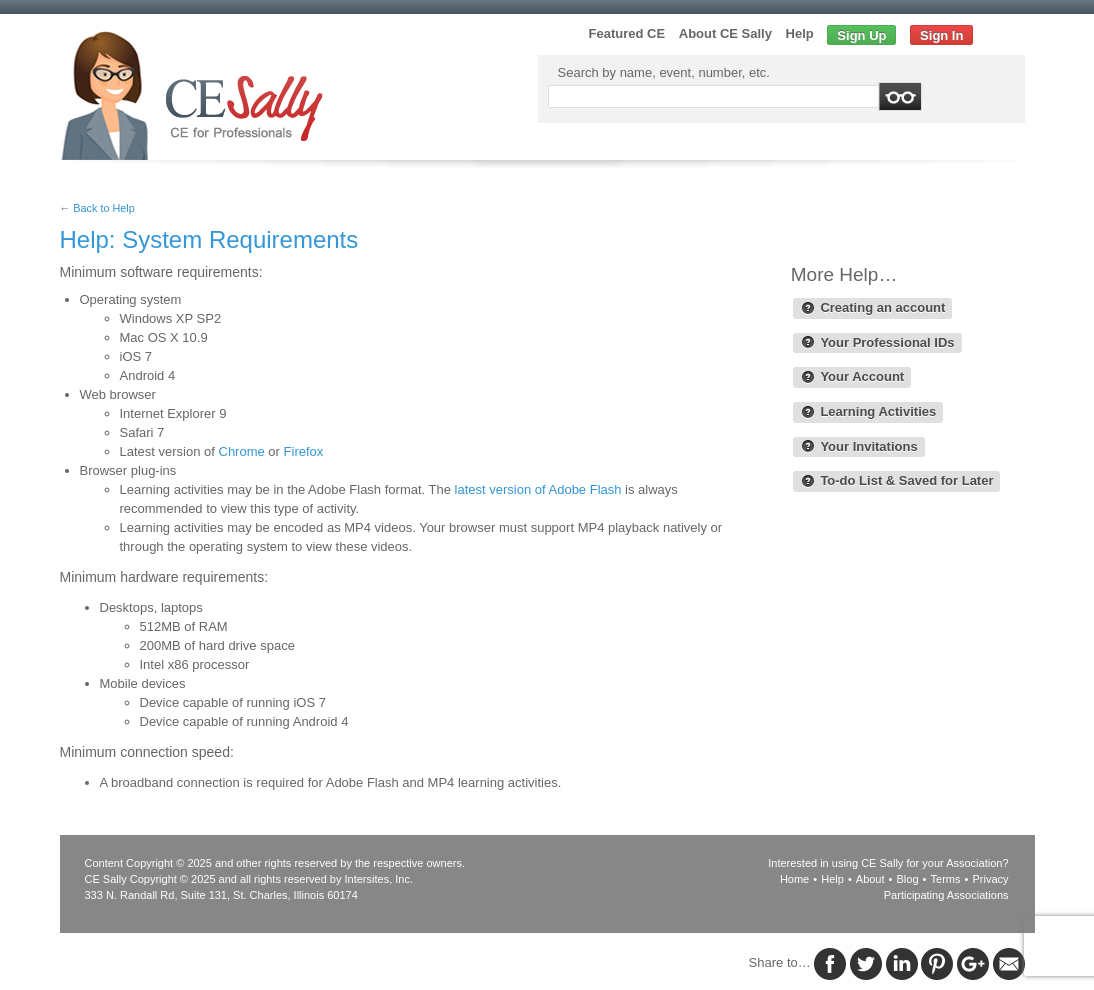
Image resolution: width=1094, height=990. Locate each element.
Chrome (242, 451)
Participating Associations (946, 895)
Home (794, 879)
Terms (946, 879)
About (870, 879)
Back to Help (103, 208)
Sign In (941, 35)
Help (800, 33)
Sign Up (861, 35)
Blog (908, 879)
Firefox (304, 451)
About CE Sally (725, 33)
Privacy (990, 879)
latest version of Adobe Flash (538, 489)
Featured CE (627, 33)
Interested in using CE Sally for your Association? (888, 863)
